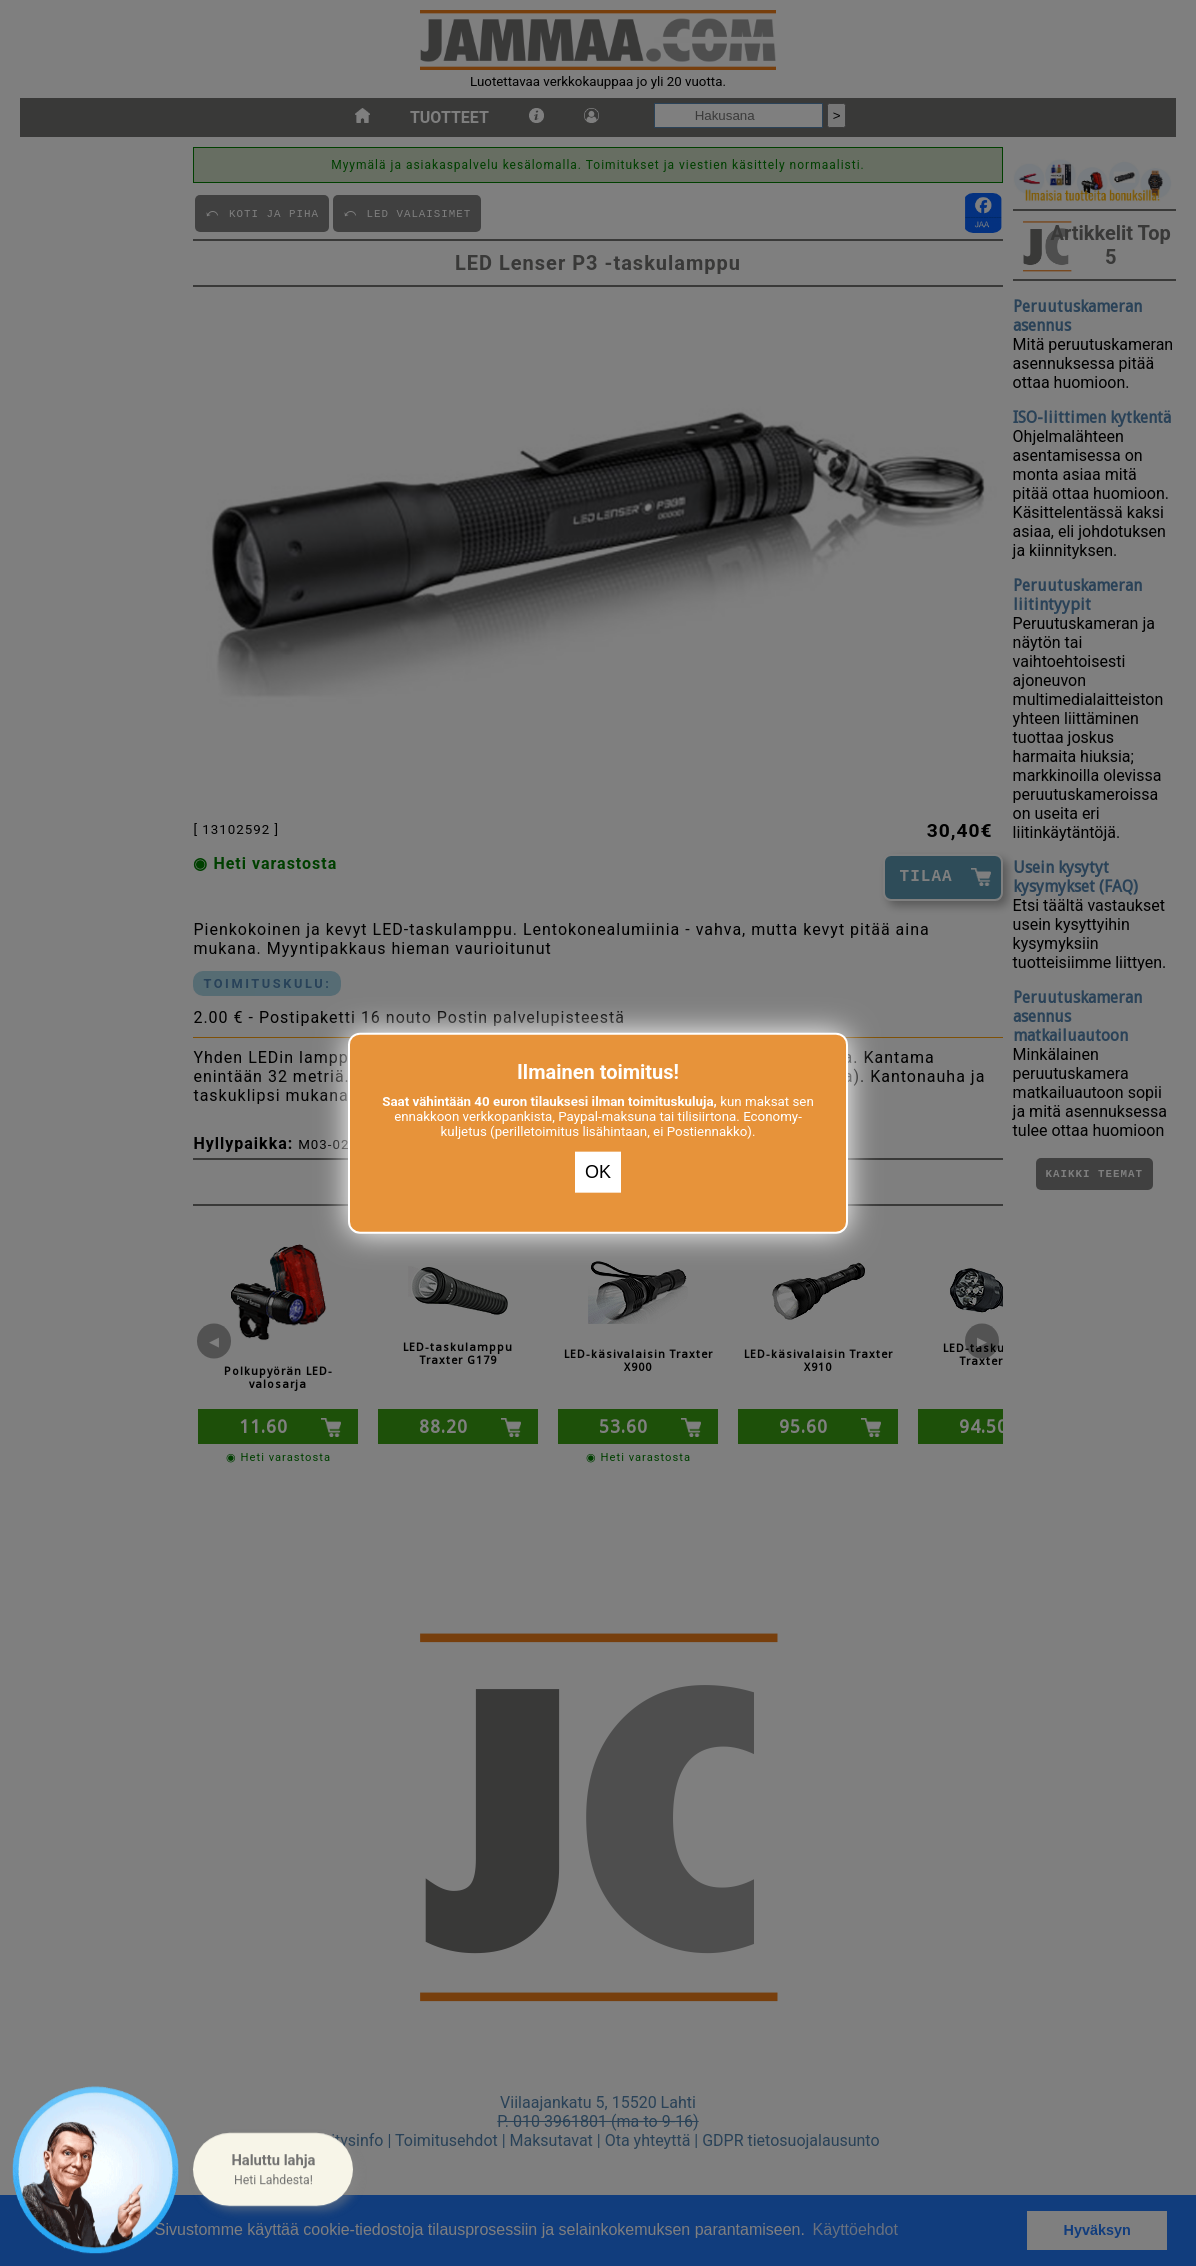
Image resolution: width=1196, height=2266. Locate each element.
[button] (273, 2170)
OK (598, 1172)
